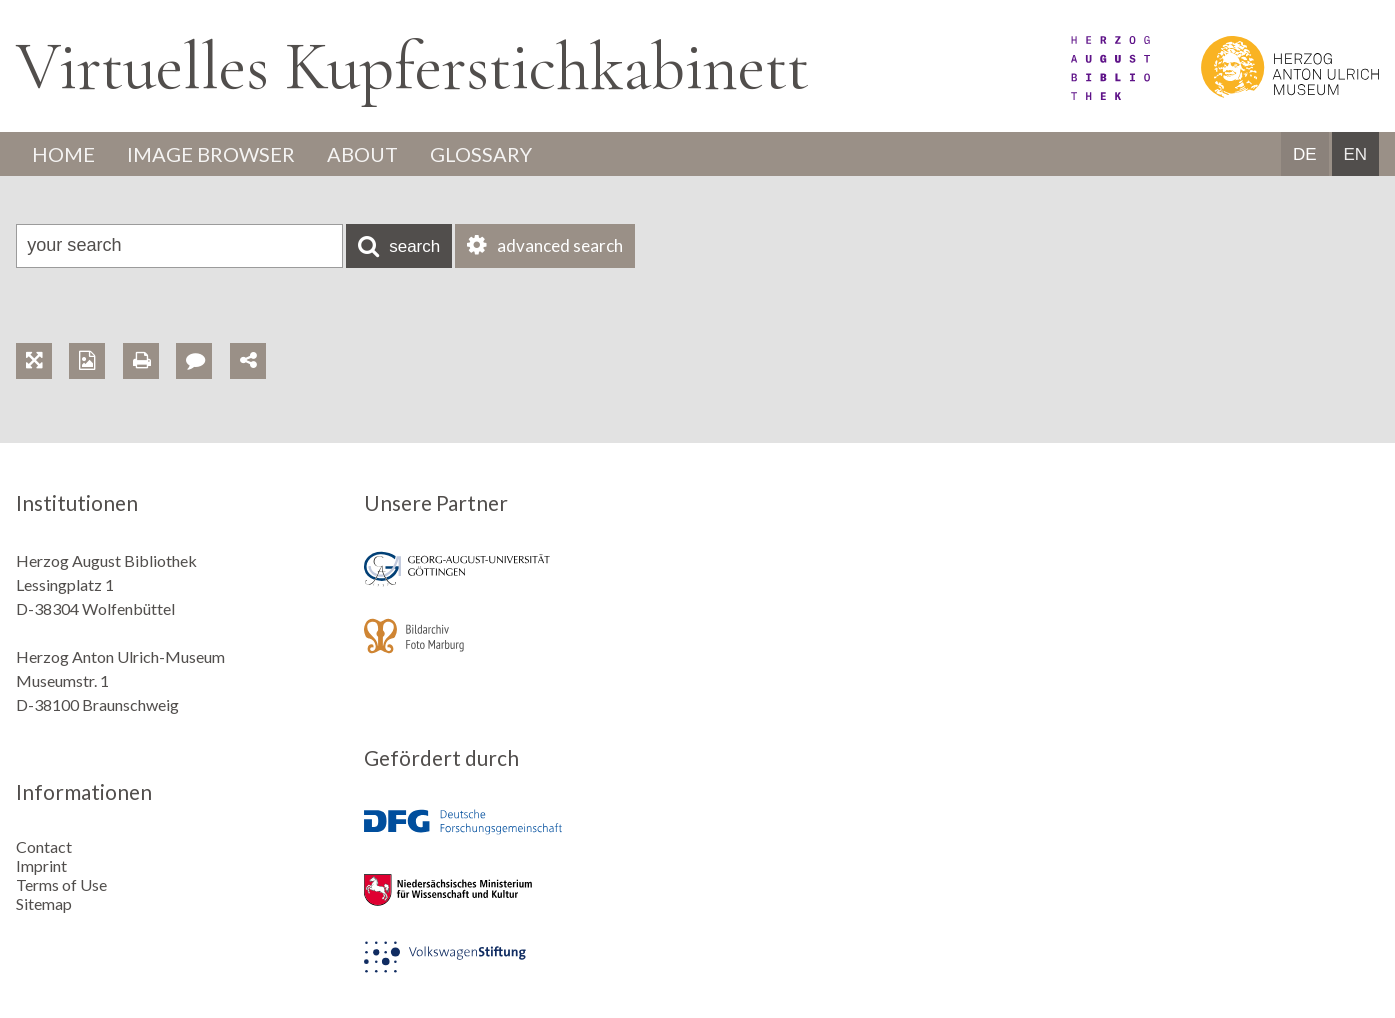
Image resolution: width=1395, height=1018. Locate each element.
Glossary (481, 154)
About (362, 154)
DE (1305, 154)
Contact (44, 846)
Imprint (41, 865)
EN (1355, 154)
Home (63, 154)
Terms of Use (61, 884)
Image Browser (211, 154)
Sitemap (44, 903)
